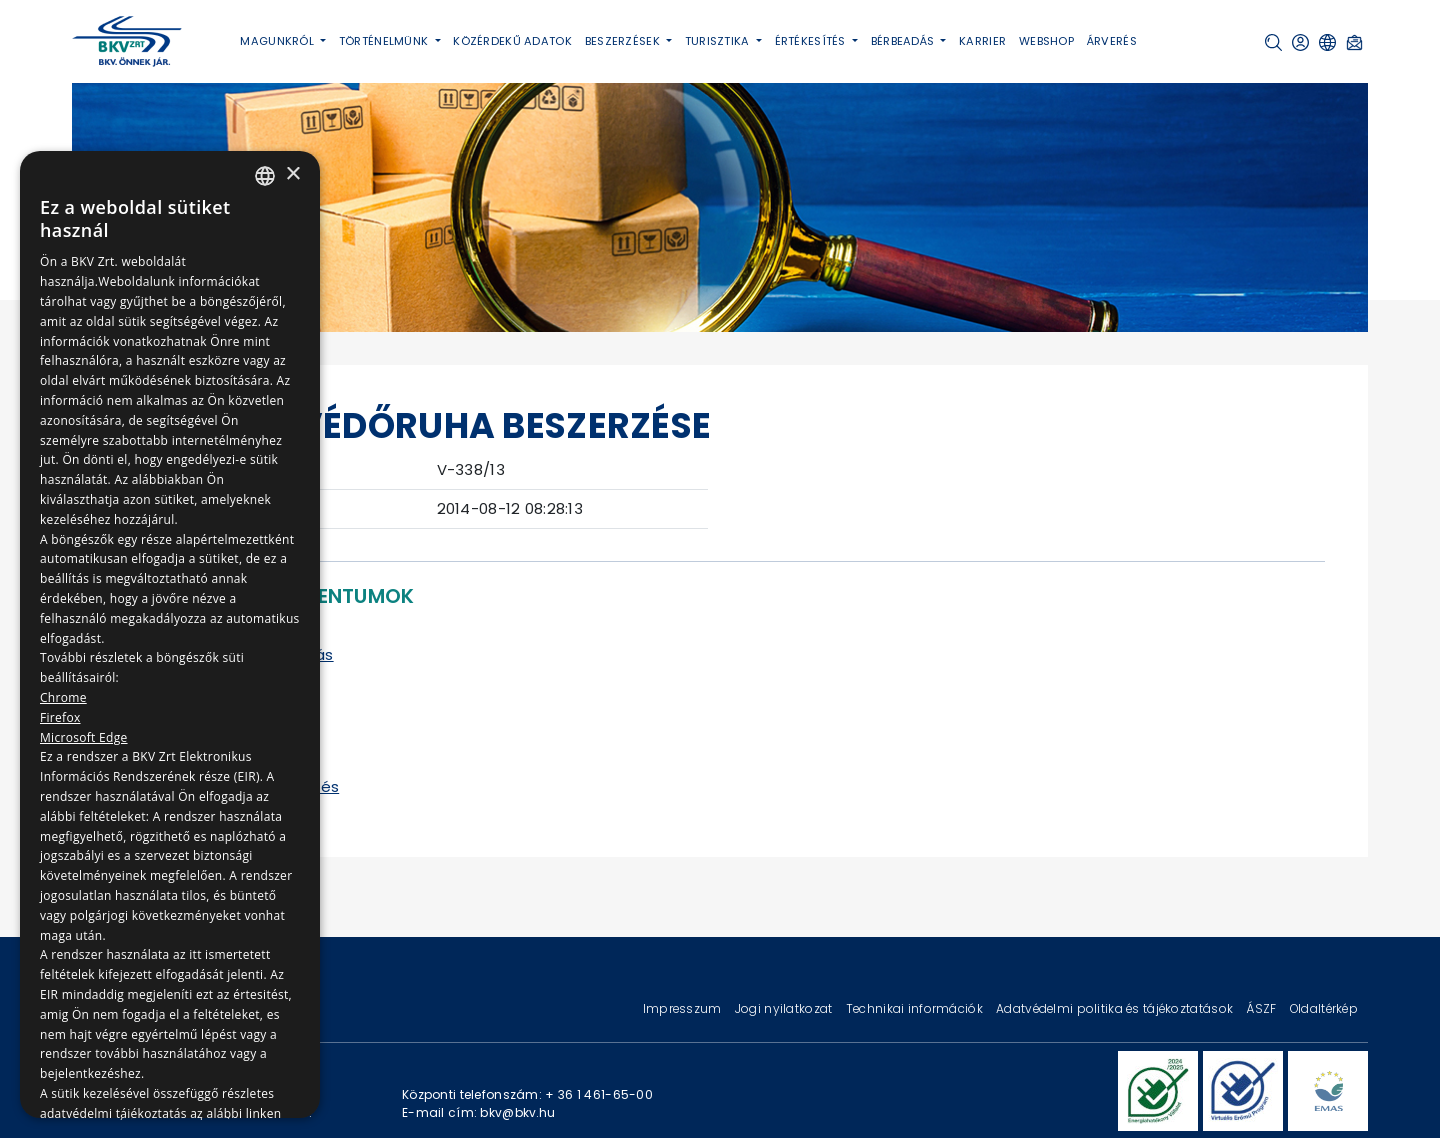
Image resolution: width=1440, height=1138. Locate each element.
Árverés (1112, 41)
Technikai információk (916, 1008)
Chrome (63, 697)
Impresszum (684, 1008)
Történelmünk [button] (385, 41)
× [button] (292, 174)
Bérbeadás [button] (904, 41)
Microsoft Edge (84, 737)
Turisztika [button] (719, 41)
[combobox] (265, 176)
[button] (1273, 42)
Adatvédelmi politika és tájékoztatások (1116, 1008)
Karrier (982, 41)
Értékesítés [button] (812, 41)
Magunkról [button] (278, 41)
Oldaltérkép (1324, 1008)
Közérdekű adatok (512, 41)
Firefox (60, 717)
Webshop (1046, 41)
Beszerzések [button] (624, 41)
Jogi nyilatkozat (785, 1008)
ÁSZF (1262, 1008)
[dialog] (170, 634)
